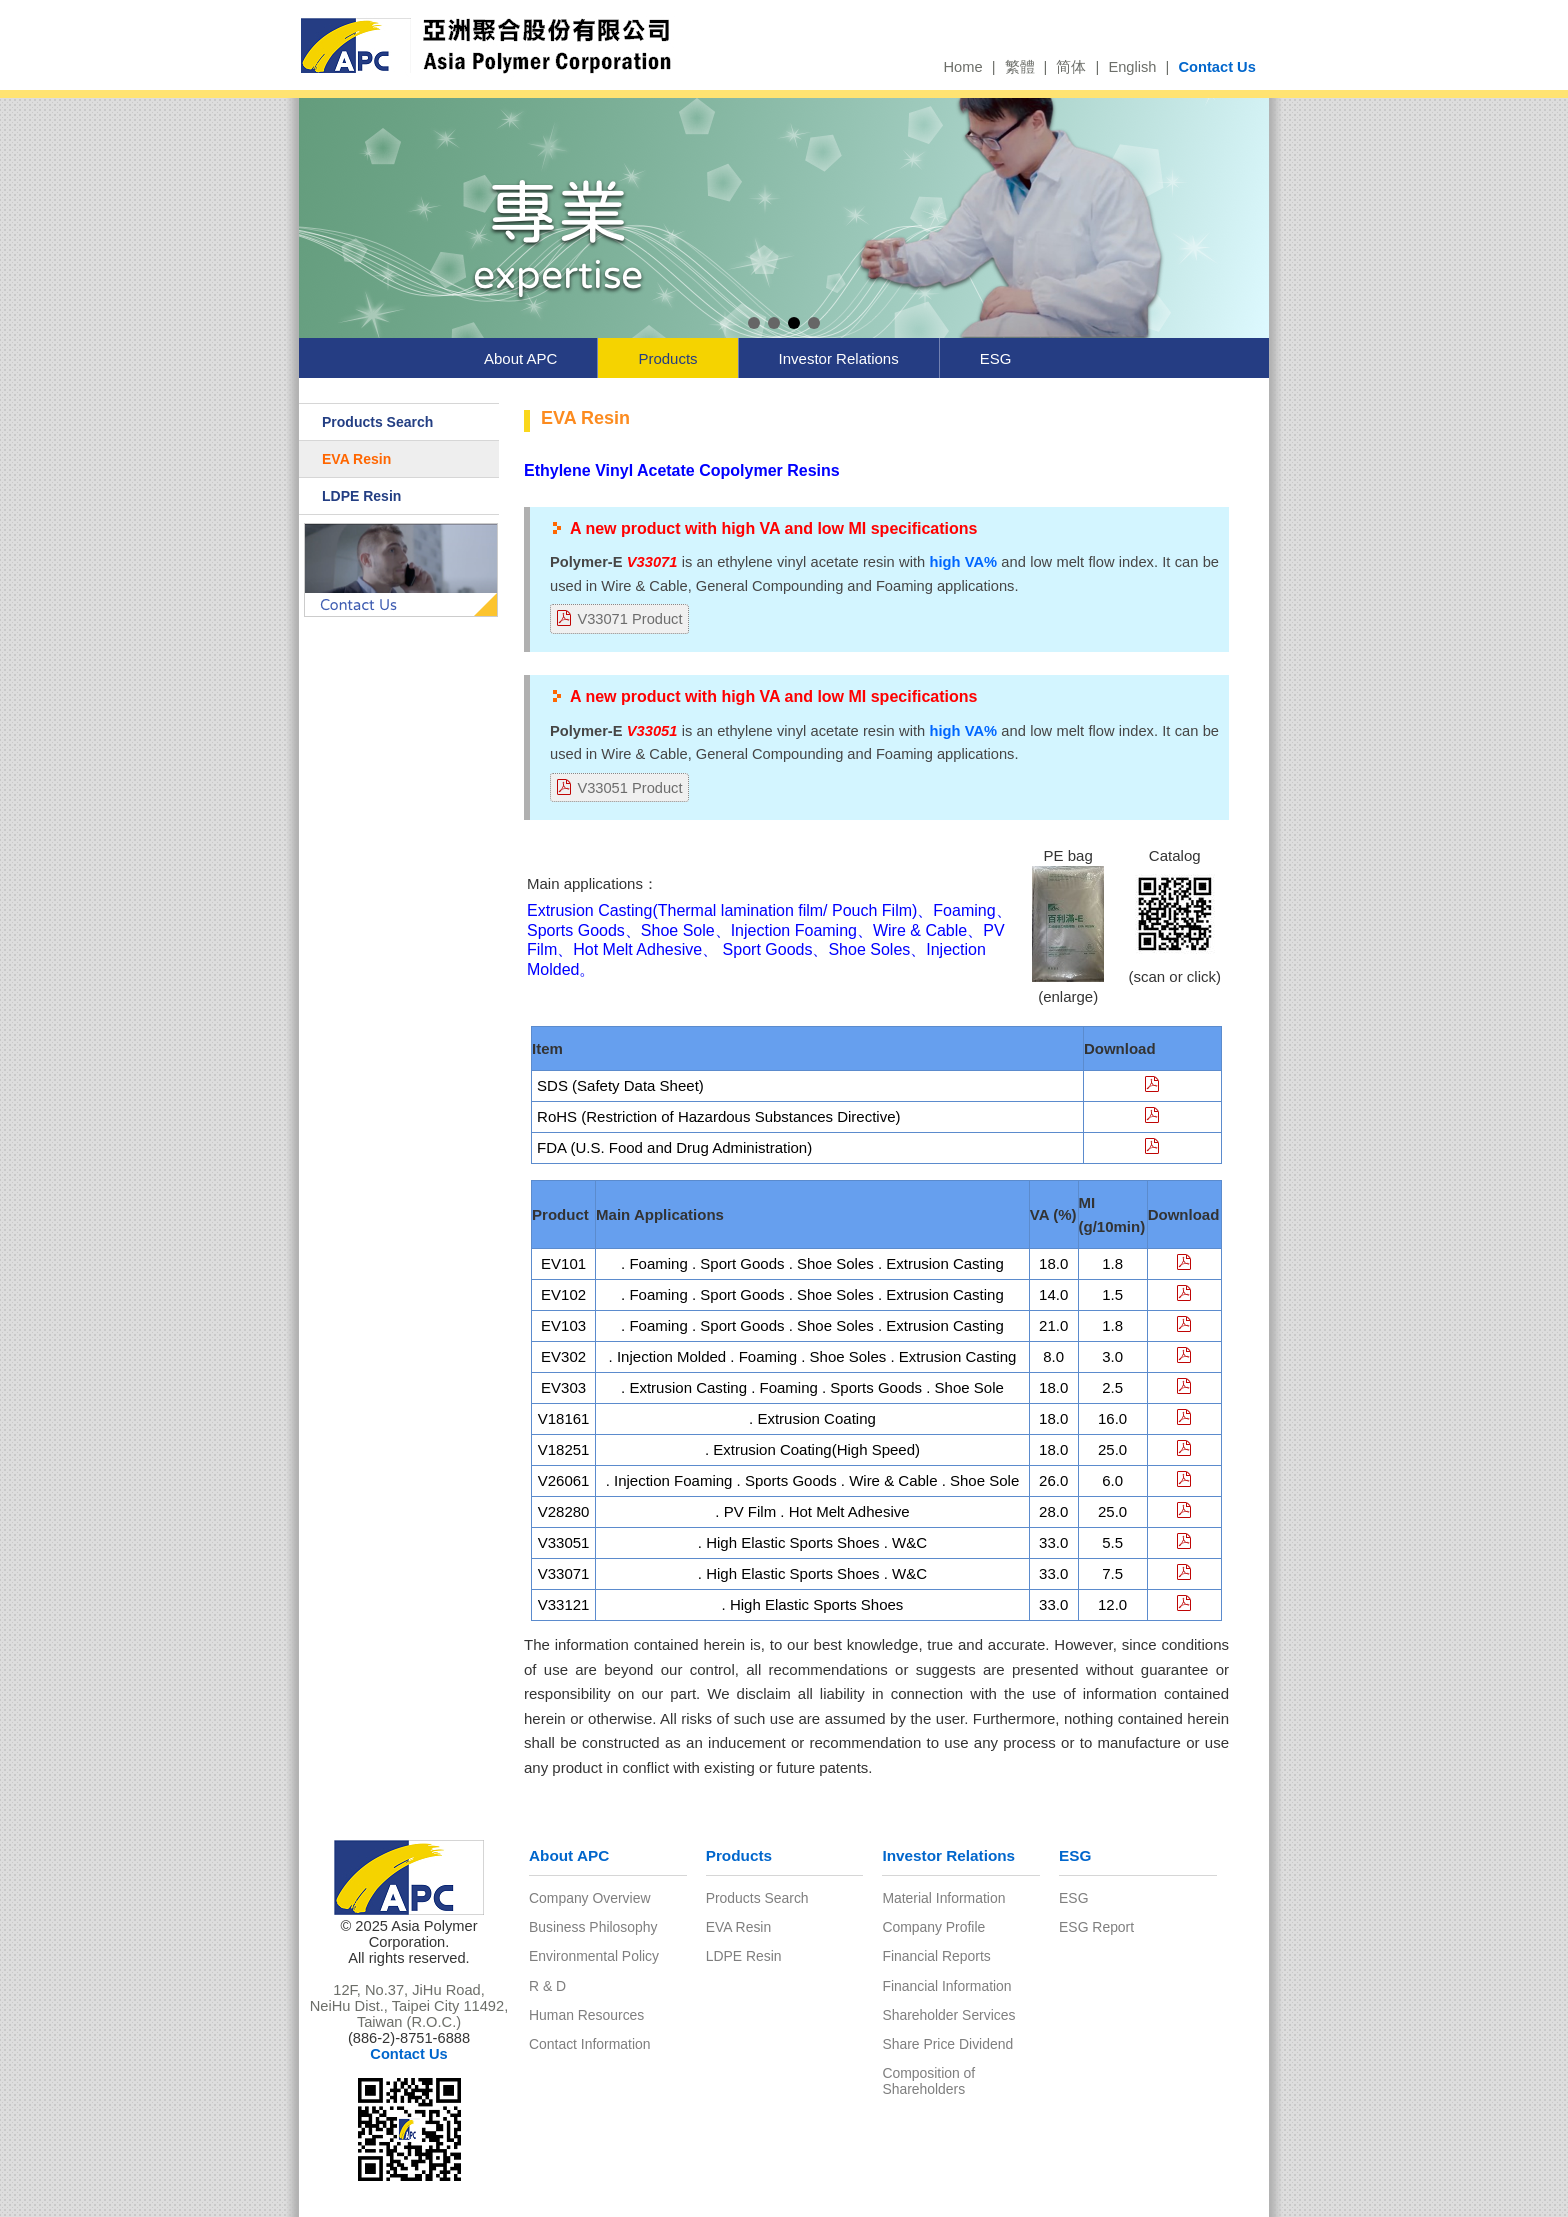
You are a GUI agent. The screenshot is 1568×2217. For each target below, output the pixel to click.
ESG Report (1096, 1927)
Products (667, 358)
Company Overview (589, 1898)
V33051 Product (629, 788)
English (1132, 67)
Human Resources (586, 2015)
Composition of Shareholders (928, 2081)
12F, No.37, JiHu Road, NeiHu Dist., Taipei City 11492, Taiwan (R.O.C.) (409, 2006)
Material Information (943, 1898)
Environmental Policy (594, 1956)
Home (962, 67)
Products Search (377, 422)
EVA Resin (356, 459)
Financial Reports (936, 1956)
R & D (547, 1986)
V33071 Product (629, 619)
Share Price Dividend (947, 2044)
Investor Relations (839, 358)
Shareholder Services (948, 2015)
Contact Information (590, 2044)
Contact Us (1216, 67)
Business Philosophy (593, 1927)
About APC (520, 358)
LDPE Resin (361, 496)
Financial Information (946, 1986)
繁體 (1020, 67)
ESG (996, 358)
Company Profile (933, 1927)
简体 (1071, 67)
